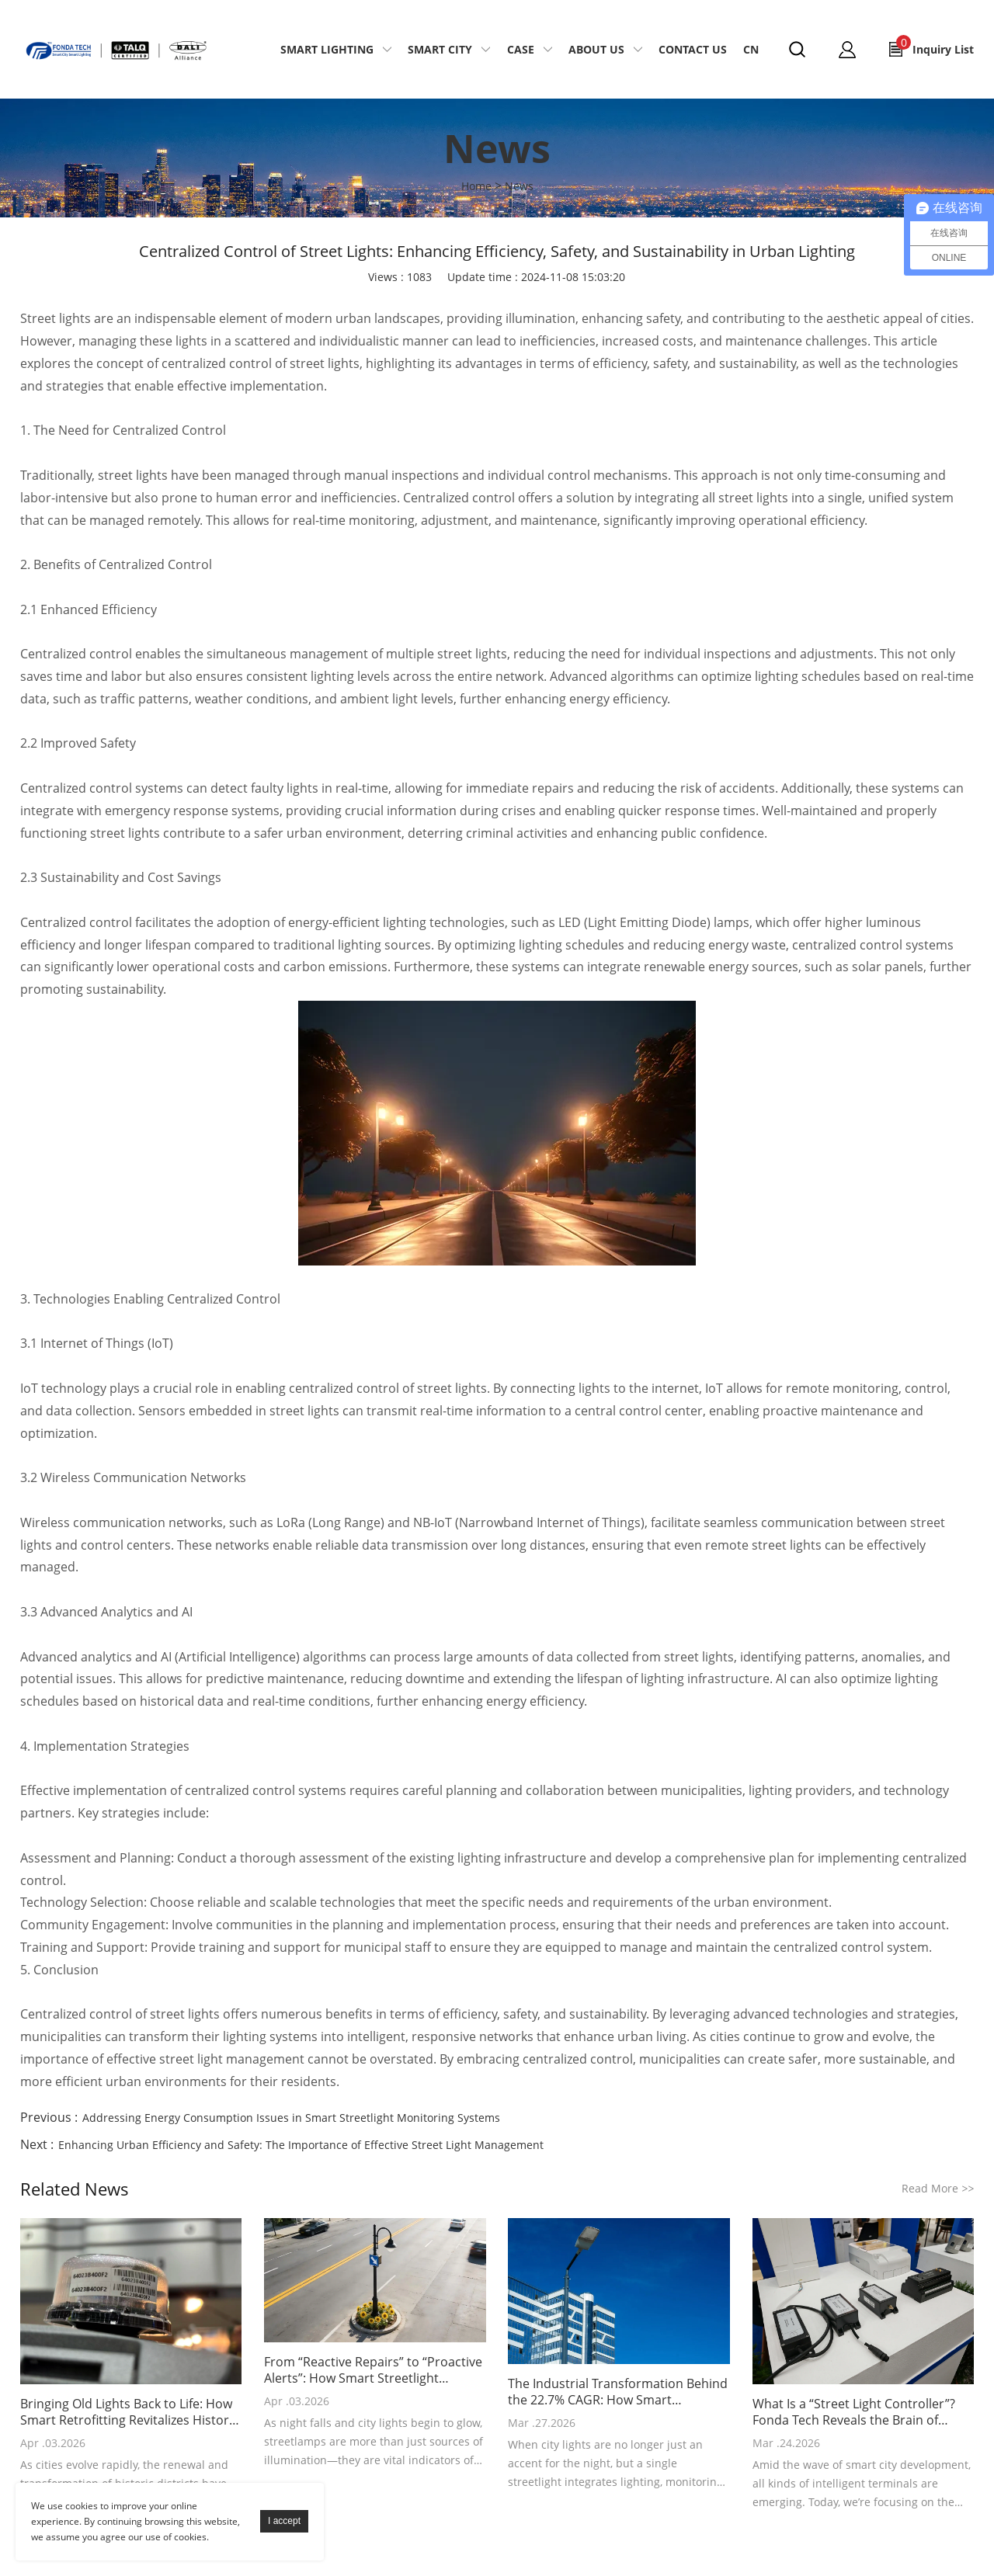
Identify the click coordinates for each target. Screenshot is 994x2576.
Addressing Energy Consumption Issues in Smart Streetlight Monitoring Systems (291, 2117)
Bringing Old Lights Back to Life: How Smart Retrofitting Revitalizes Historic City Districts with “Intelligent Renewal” (129, 2412)
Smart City (440, 49)
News (519, 186)
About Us (596, 49)
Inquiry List (935, 46)
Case (520, 49)
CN (751, 49)
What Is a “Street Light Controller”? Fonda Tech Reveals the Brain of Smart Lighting (853, 2412)
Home (476, 186)
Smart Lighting (327, 49)
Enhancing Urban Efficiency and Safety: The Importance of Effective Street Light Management (301, 2144)
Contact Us (693, 49)
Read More (938, 2188)
